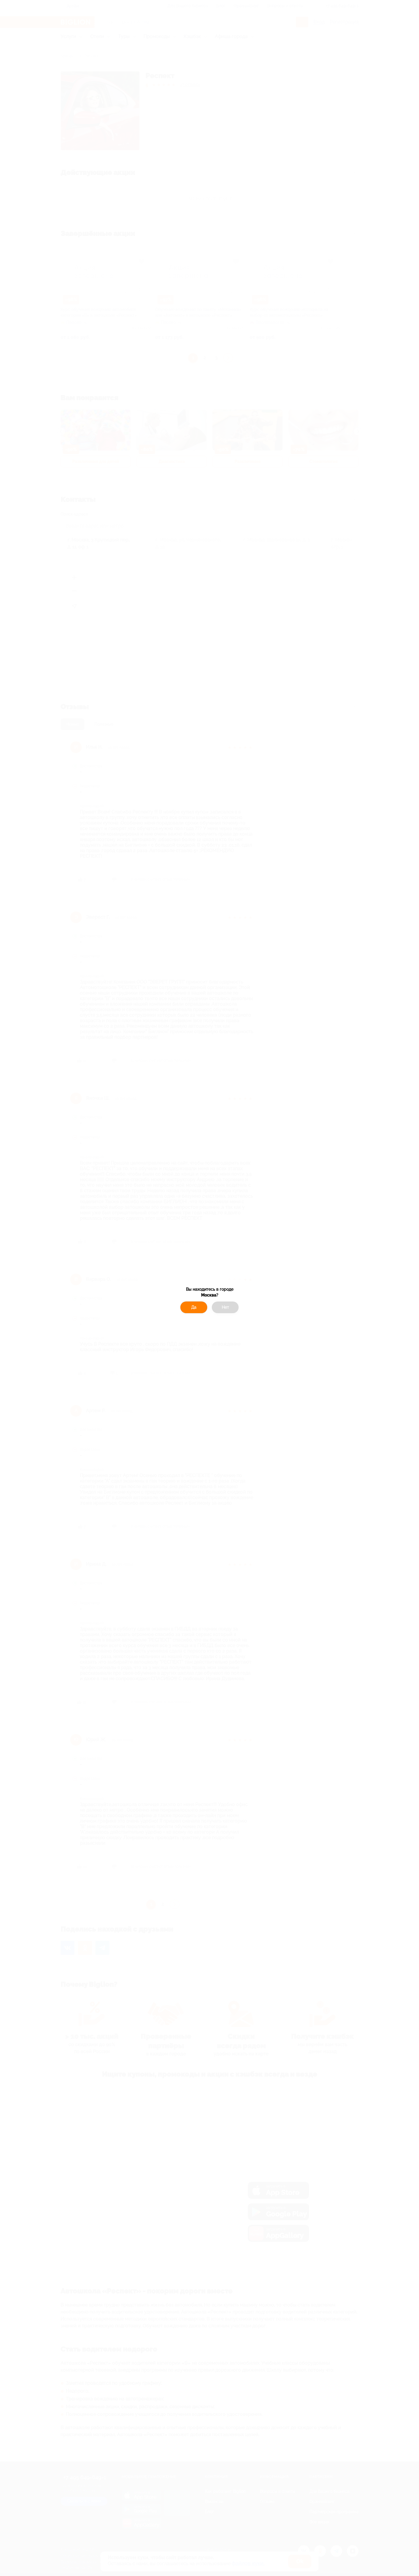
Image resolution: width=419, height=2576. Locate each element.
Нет (225, 1307)
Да (193, 1307)
